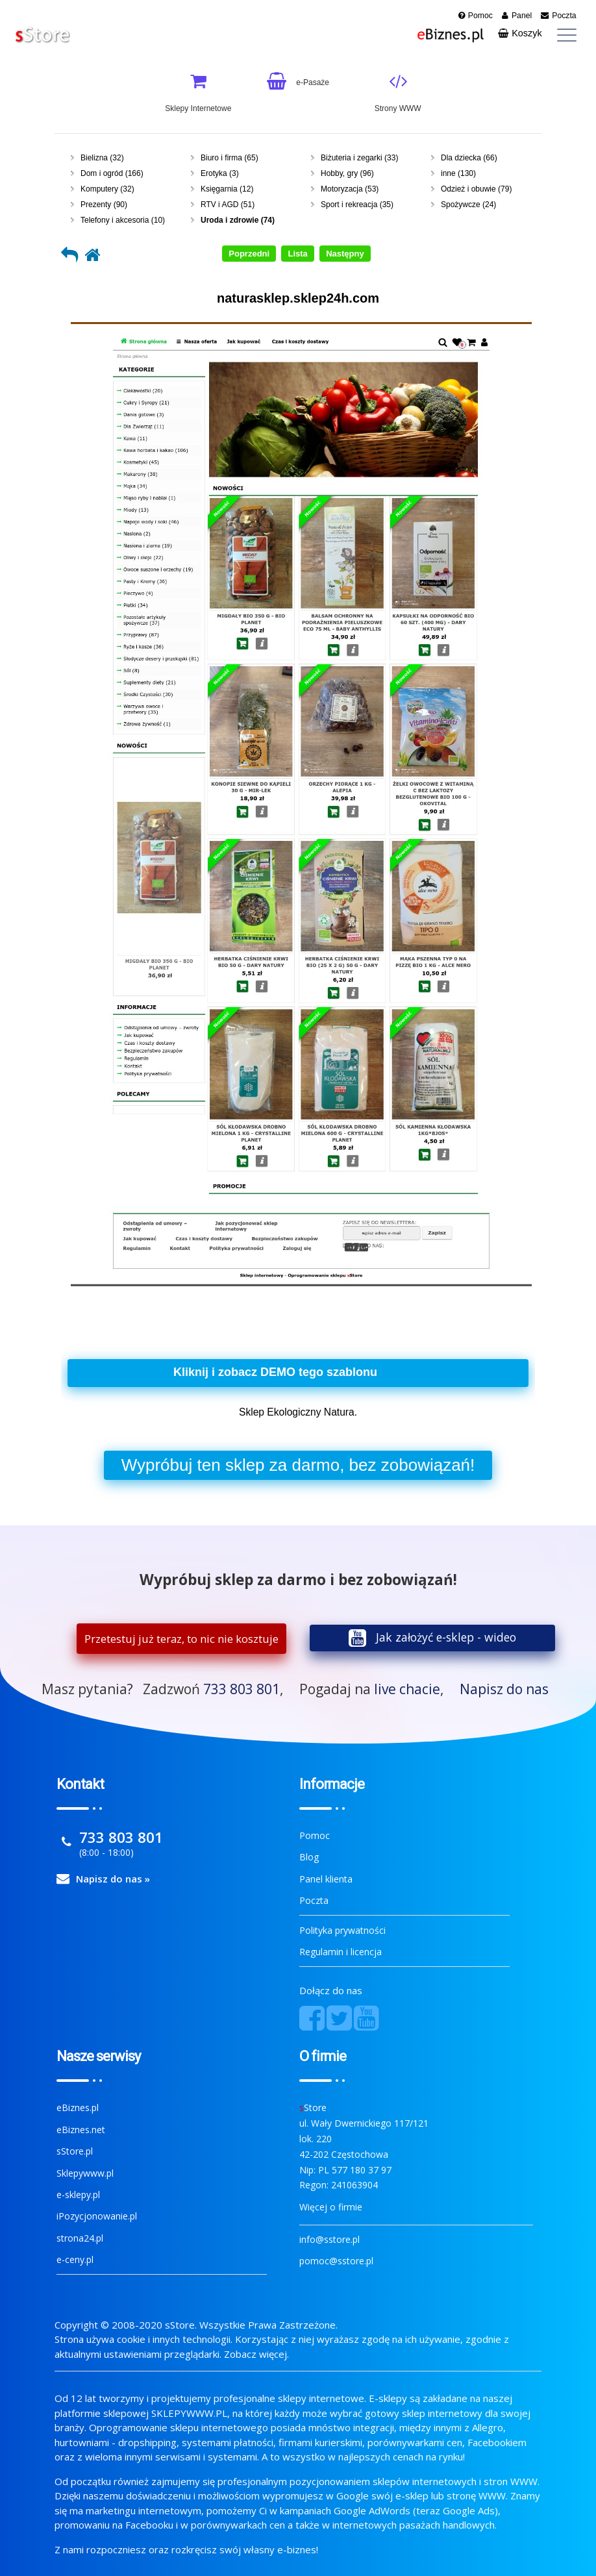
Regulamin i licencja (340, 1951)
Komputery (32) (107, 189)
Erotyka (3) (220, 173)
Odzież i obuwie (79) (476, 189)
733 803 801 (241, 1689)
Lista (297, 253)
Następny (345, 253)
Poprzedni (249, 253)
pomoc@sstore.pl (336, 2261)
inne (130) (458, 173)
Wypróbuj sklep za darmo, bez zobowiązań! (298, 1465)
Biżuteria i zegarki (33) (359, 157)
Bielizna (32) (102, 157)
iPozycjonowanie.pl (96, 2216)
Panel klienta (326, 1879)
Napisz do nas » (113, 1878)
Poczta (314, 1900)
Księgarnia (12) (227, 189)
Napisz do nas (504, 1689)
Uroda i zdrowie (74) (238, 220)
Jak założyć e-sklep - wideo (446, 1637)
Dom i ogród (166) (112, 173)
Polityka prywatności (342, 1930)
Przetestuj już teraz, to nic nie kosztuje (181, 1638)
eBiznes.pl (77, 2107)
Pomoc (314, 1835)
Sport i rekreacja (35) (357, 204)
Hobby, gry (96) (347, 173)
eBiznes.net (80, 2129)
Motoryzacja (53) (350, 189)
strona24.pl (79, 2238)
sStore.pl (74, 2151)
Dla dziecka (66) (469, 157)
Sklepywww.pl (85, 2173)
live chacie (407, 1689)
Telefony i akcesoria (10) (123, 220)
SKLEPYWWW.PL (189, 2413)
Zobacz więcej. (256, 2353)
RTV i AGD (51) (228, 204)
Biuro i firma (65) (229, 157)
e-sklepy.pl (78, 2194)
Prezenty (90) (104, 204)
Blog (309, 1857)
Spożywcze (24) (468, 204)
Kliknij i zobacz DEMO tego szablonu (275, 1372)
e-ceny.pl (74, 2259)
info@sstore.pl (329, 2239)
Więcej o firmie (330, 2207)
